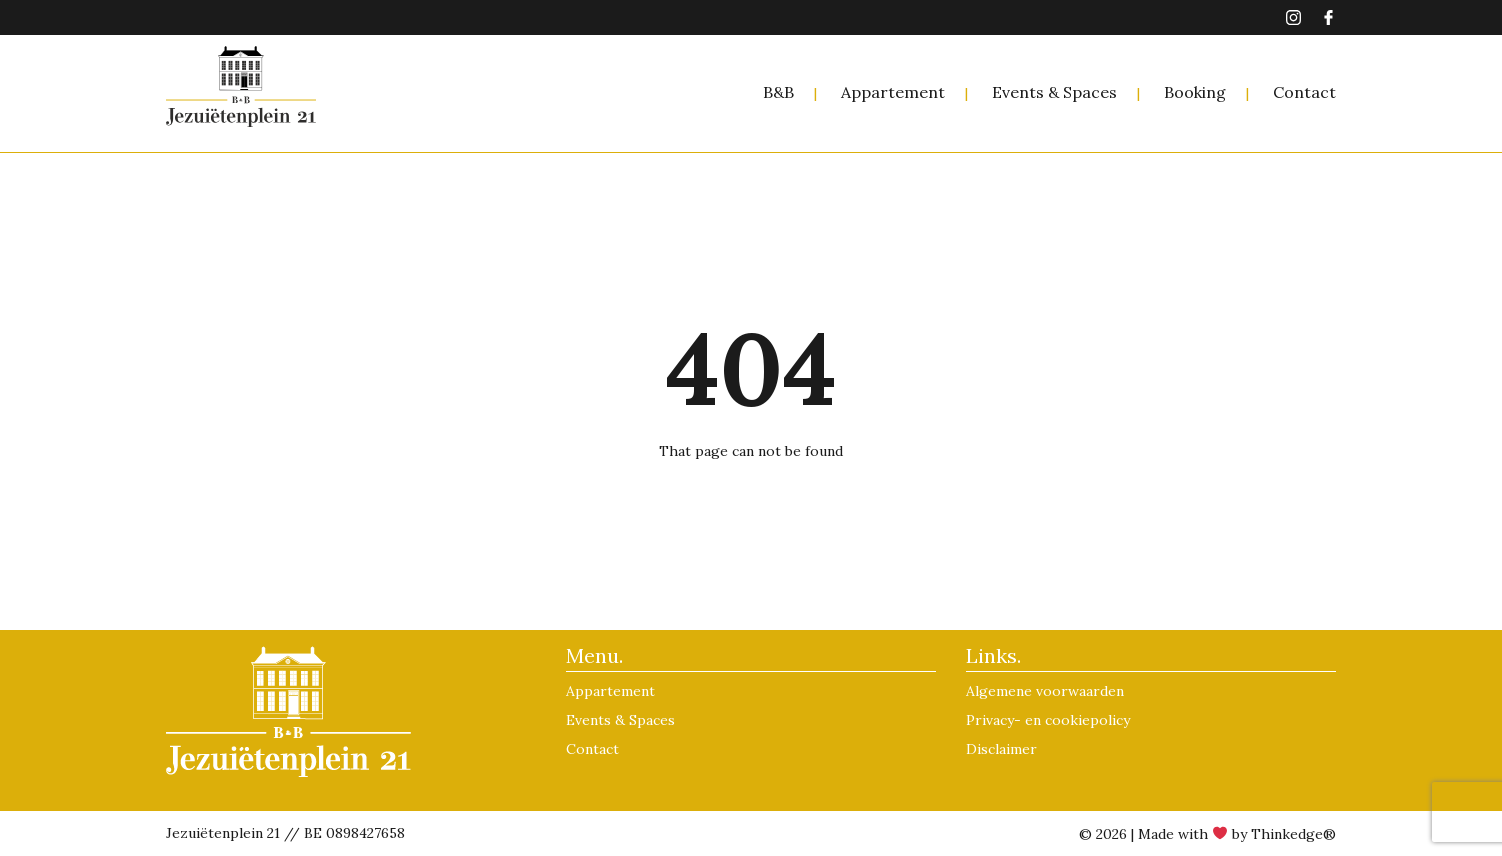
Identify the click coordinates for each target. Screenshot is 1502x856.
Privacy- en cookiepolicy (1048, 720)
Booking (1195, 92)
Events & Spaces (1054, 92)
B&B (778, 92)
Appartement (893, 92)
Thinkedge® (1293, 834)
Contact (1304, 92)
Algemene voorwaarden (1045, 691)
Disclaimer (1001, 749)
